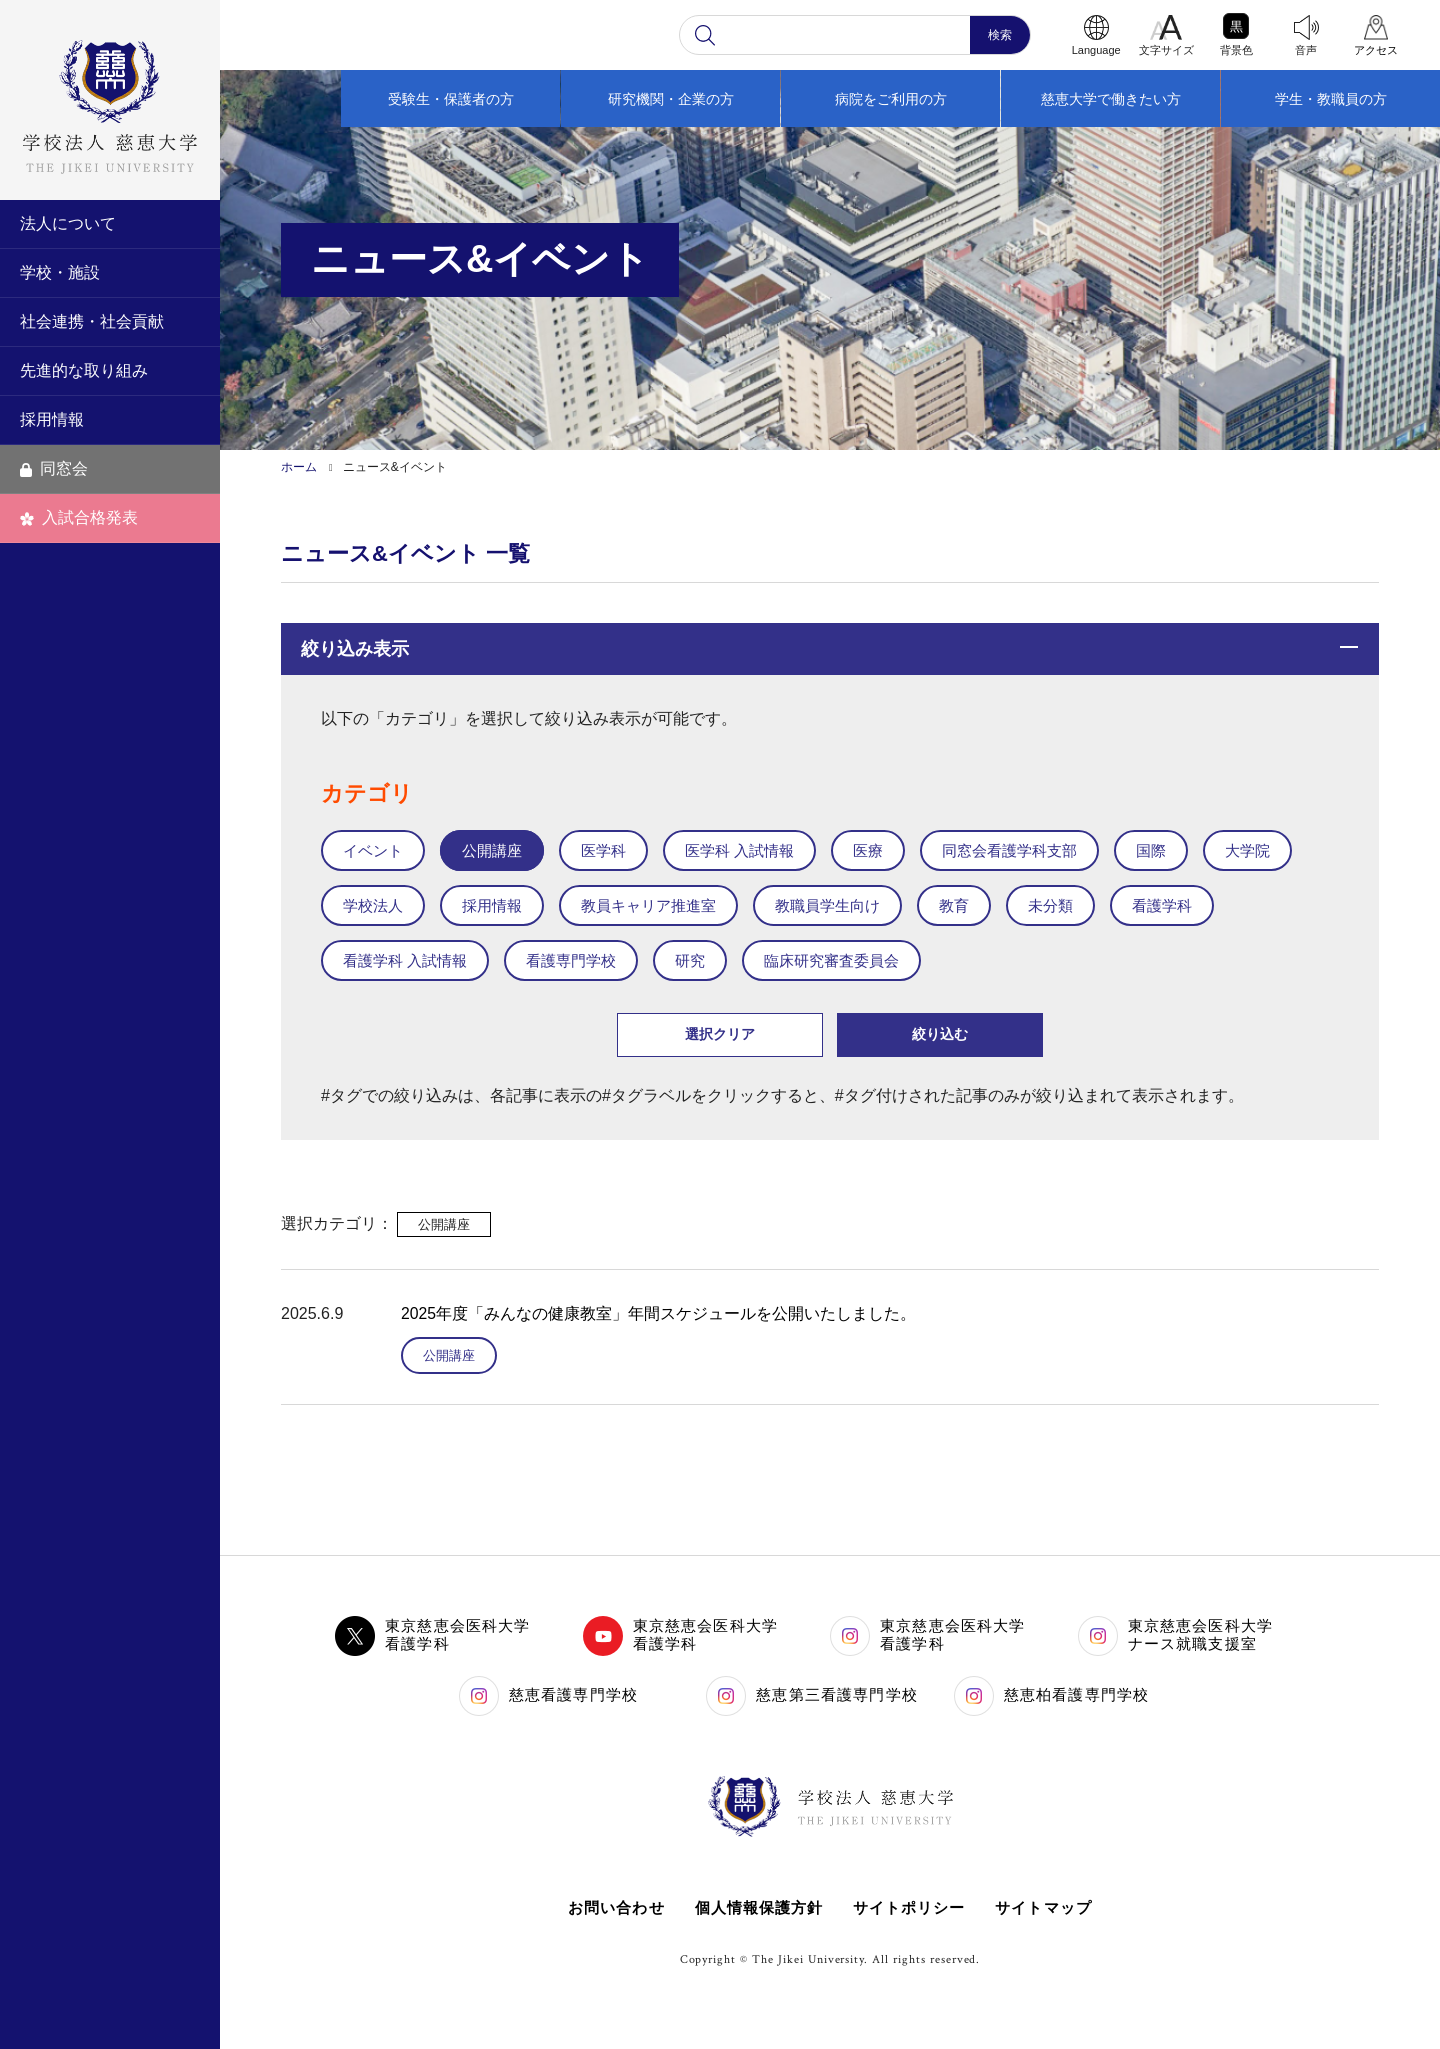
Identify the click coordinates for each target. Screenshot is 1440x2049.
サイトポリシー (909, 1907)
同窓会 (54, 468)
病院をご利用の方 (891, 99)
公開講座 (449, 1355)
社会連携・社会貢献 (92, 321)
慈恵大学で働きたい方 (1111, 99)
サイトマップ (1045, 1907)
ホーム (299, 467)
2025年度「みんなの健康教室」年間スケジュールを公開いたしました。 (659, 1313)
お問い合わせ (614, 1907)
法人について (68, 223)
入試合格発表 (79, 517)
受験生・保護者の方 (451, 99)
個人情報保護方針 (758, 1907)
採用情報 (52, 419)
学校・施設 (60, 272)
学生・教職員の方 (1331, 99)
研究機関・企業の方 (671, 99)
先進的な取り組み (84, 370)
